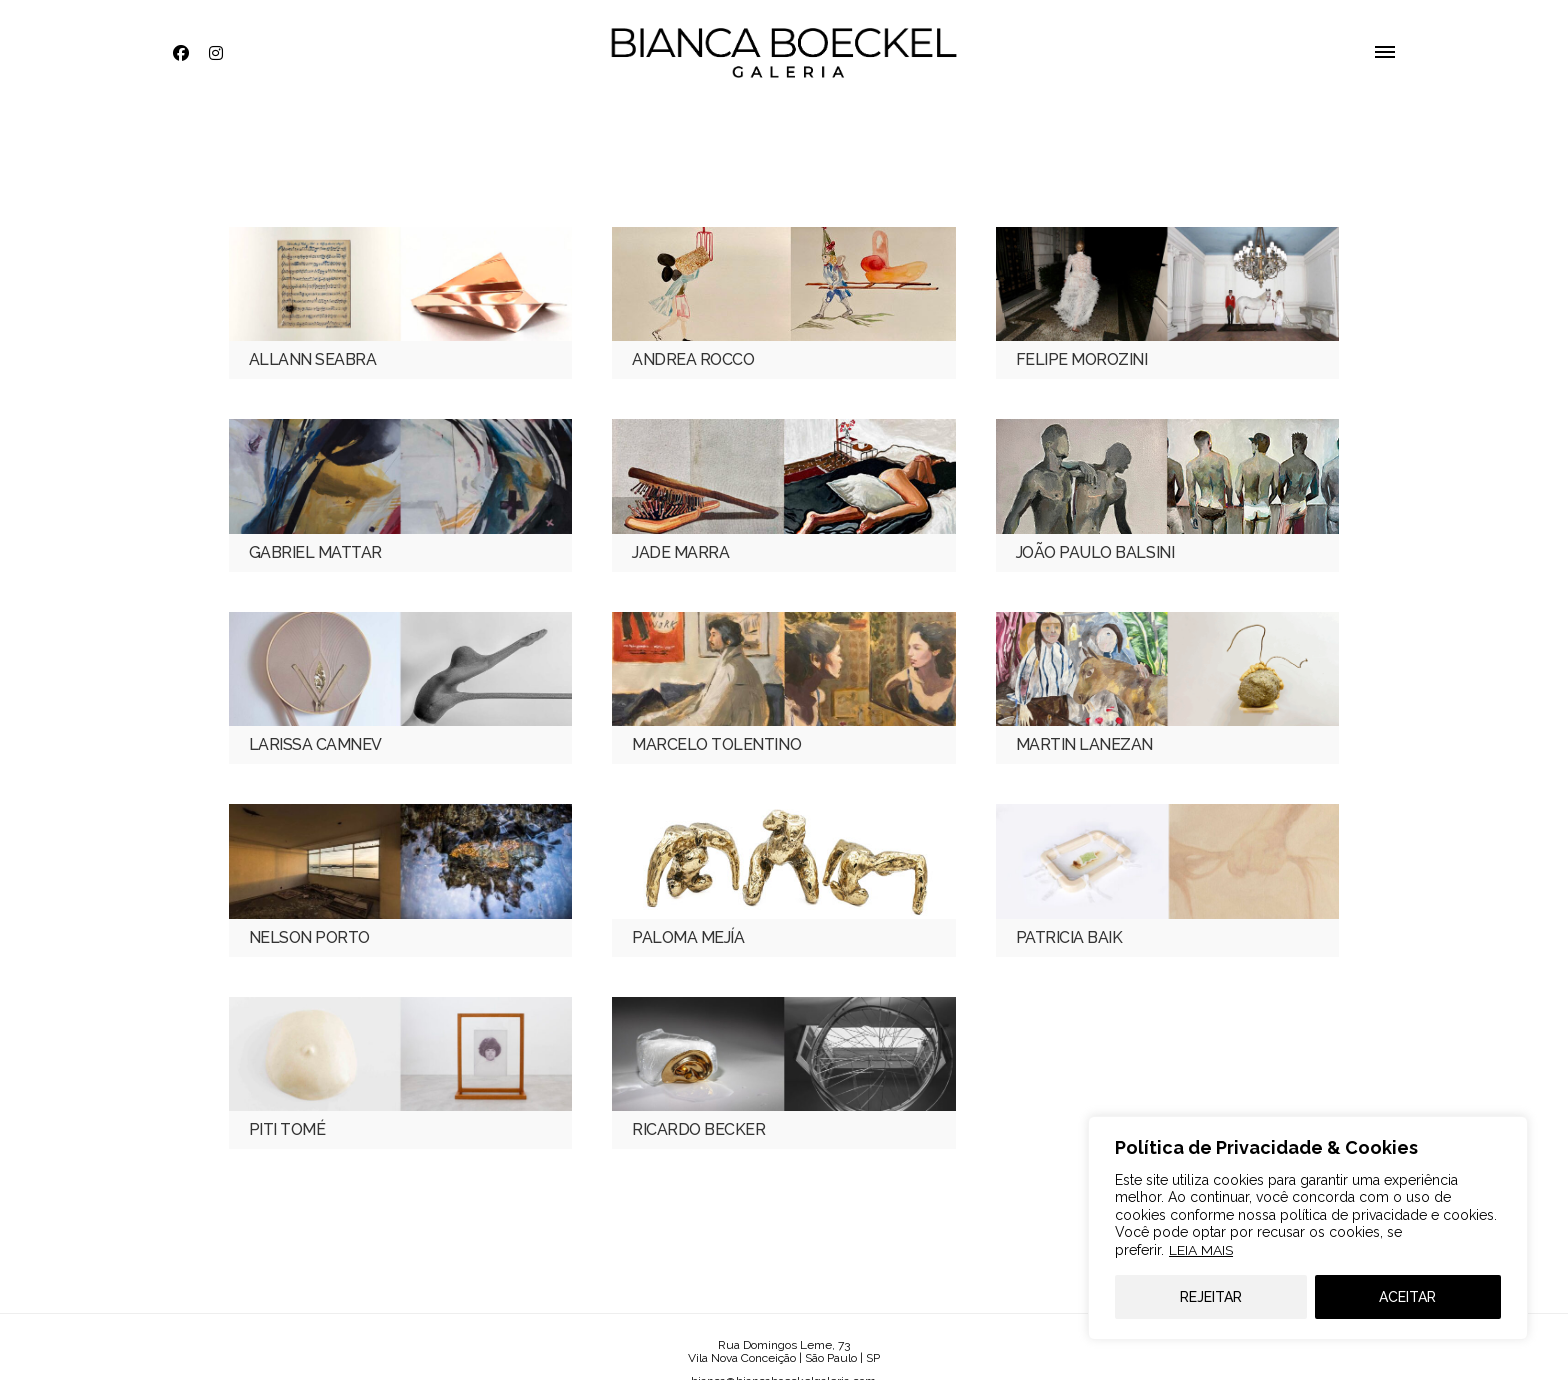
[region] (1308, 1228)
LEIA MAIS (1201, 1250)
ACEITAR (1407, 1297)
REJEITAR (1211, 1297)
